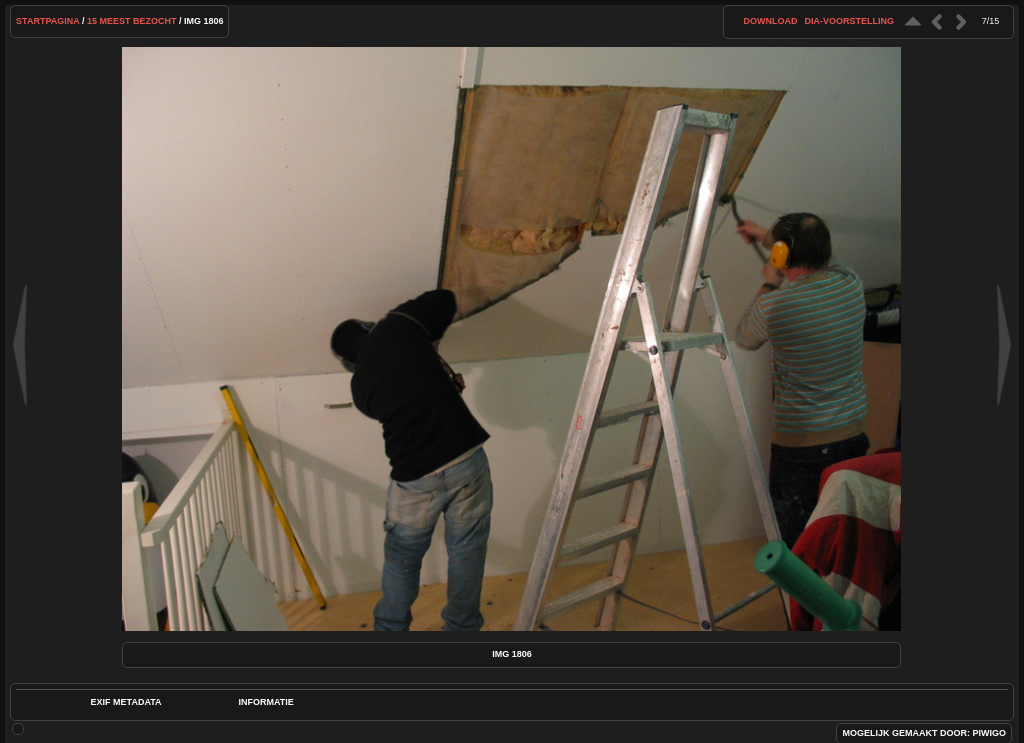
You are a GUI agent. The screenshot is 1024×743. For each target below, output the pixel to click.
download (770, 21)
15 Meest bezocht (132, 21)
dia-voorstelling (849, 21)
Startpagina (47, 21)
